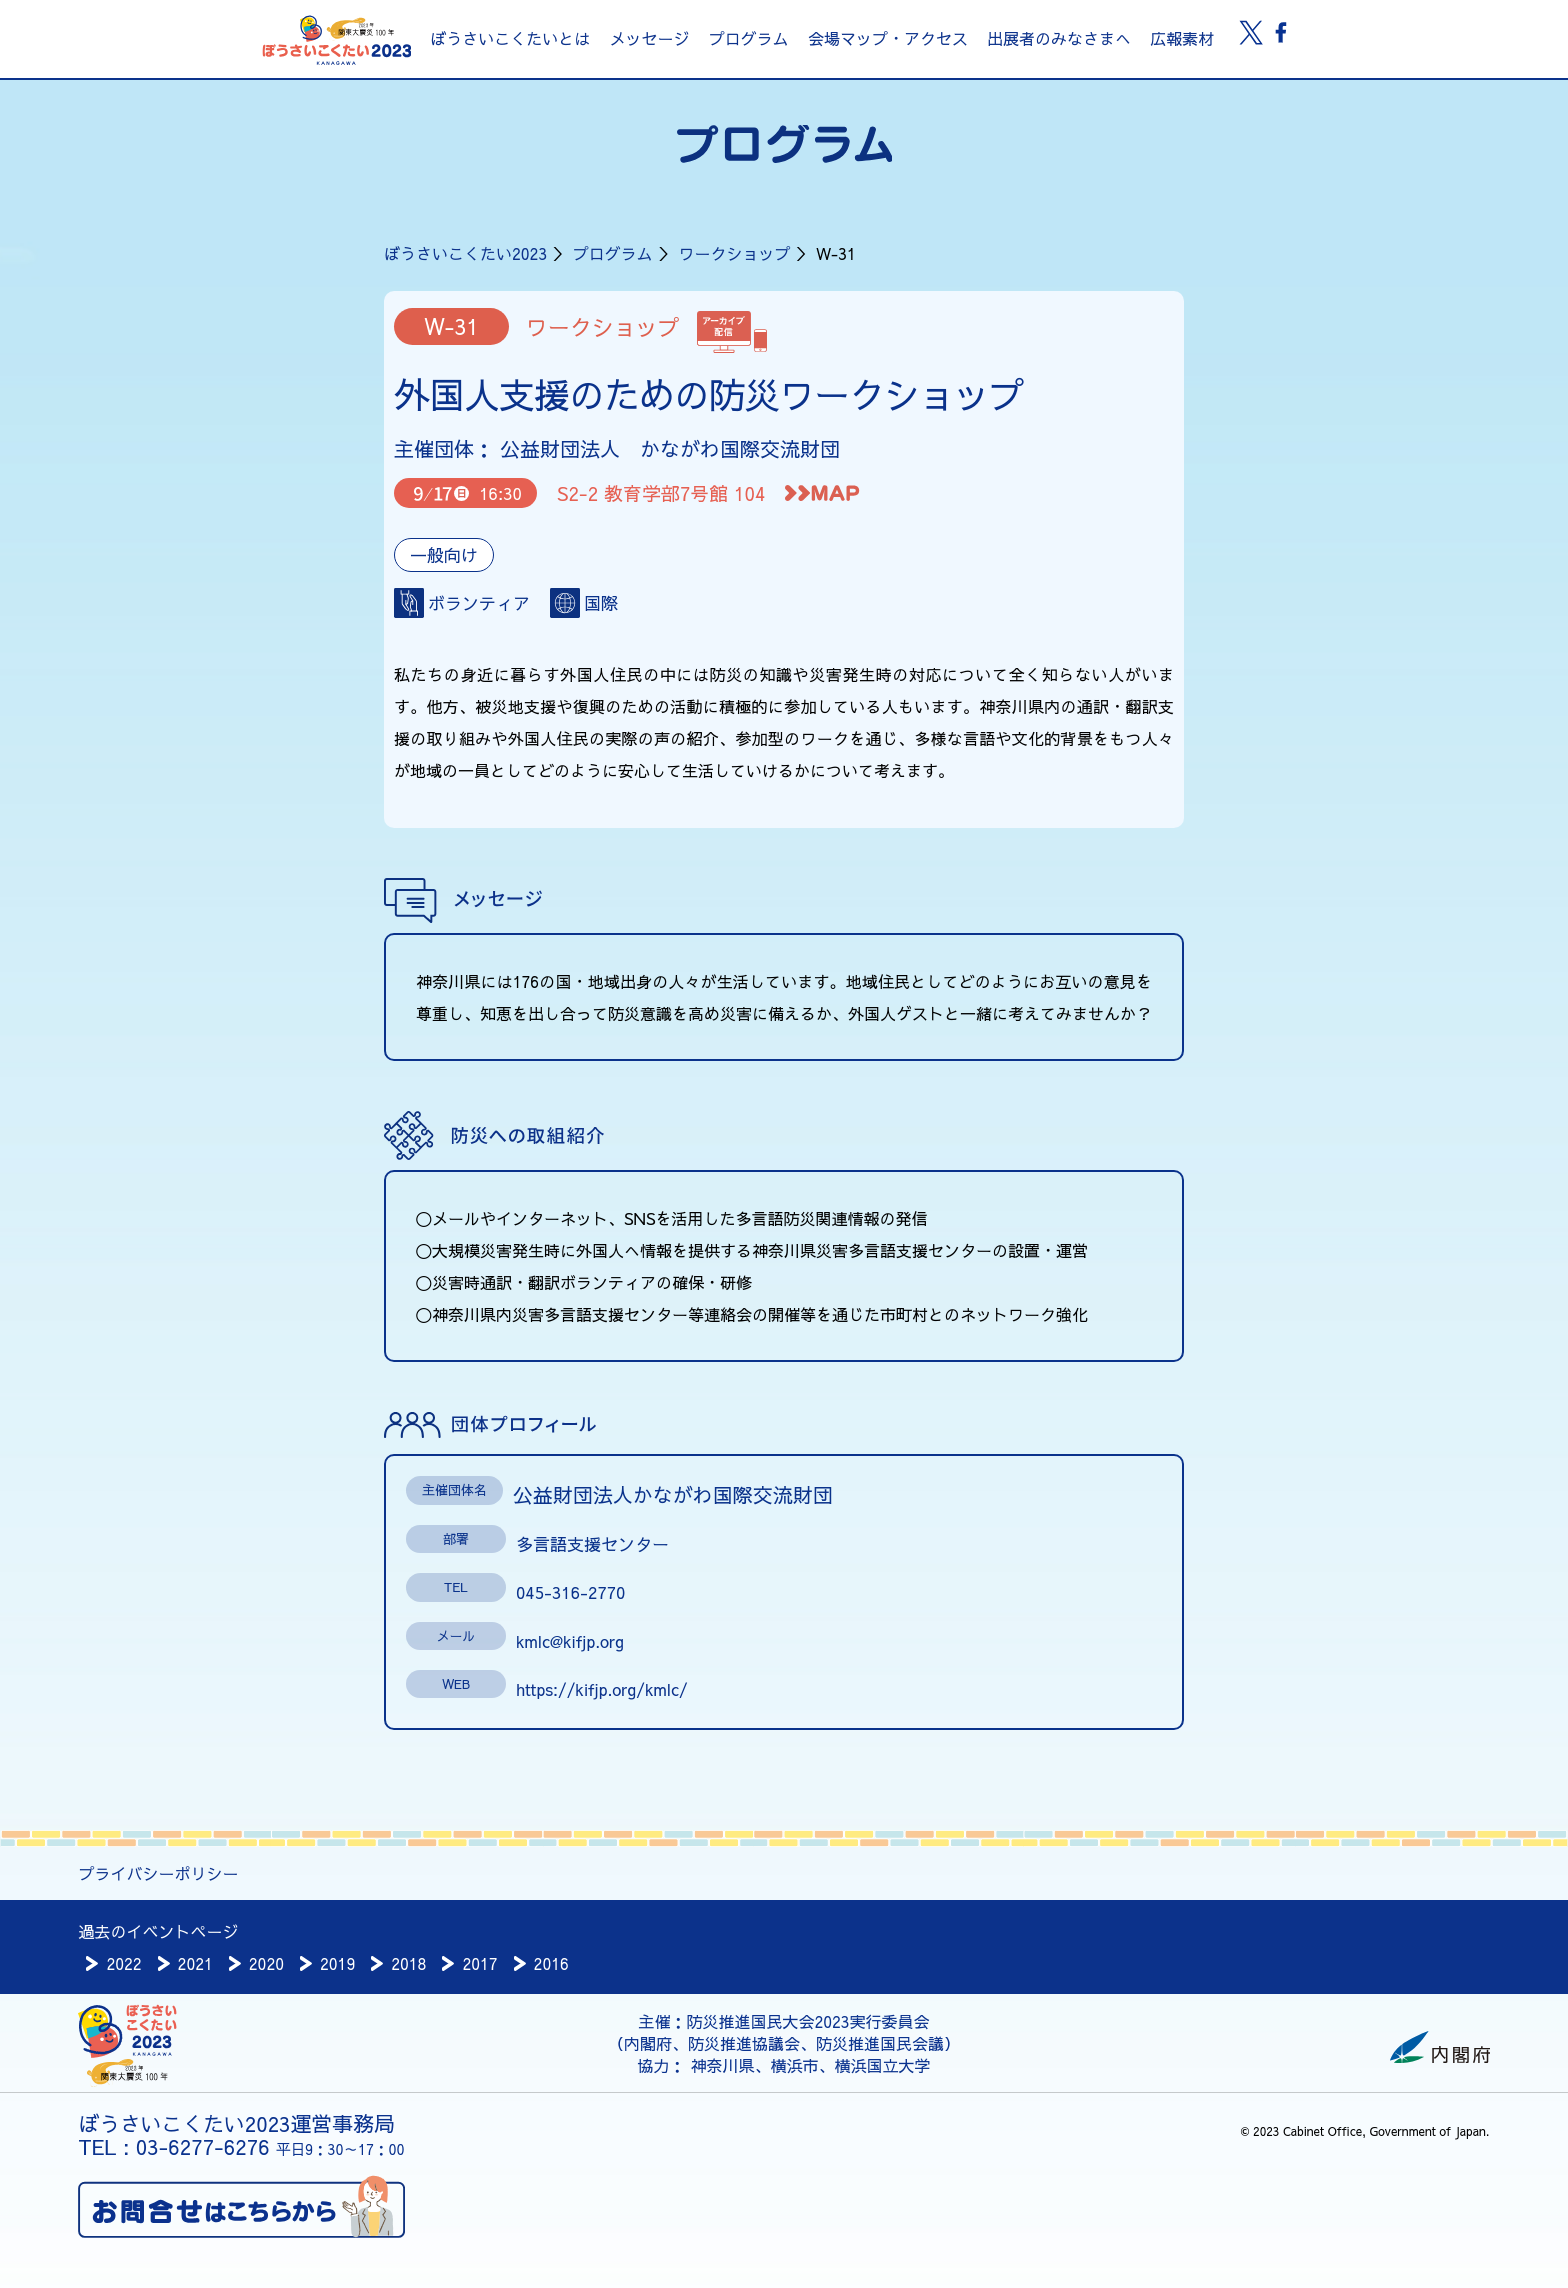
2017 (479, 1963)
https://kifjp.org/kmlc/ (602, 1689)
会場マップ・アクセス (888, 38)
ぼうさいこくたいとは (510, 38)
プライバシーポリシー (158, 1873)
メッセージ (649, 38)
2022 (123, 1963)
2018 (408, 1963)
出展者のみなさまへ (1059, 38)
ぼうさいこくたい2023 (465, 253)
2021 (195, 1963)
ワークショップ (734, 253)
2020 (266, 1963)
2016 (551, 1963)
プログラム (749, 38)
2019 (337, 1963)
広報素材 (1182, 38)
